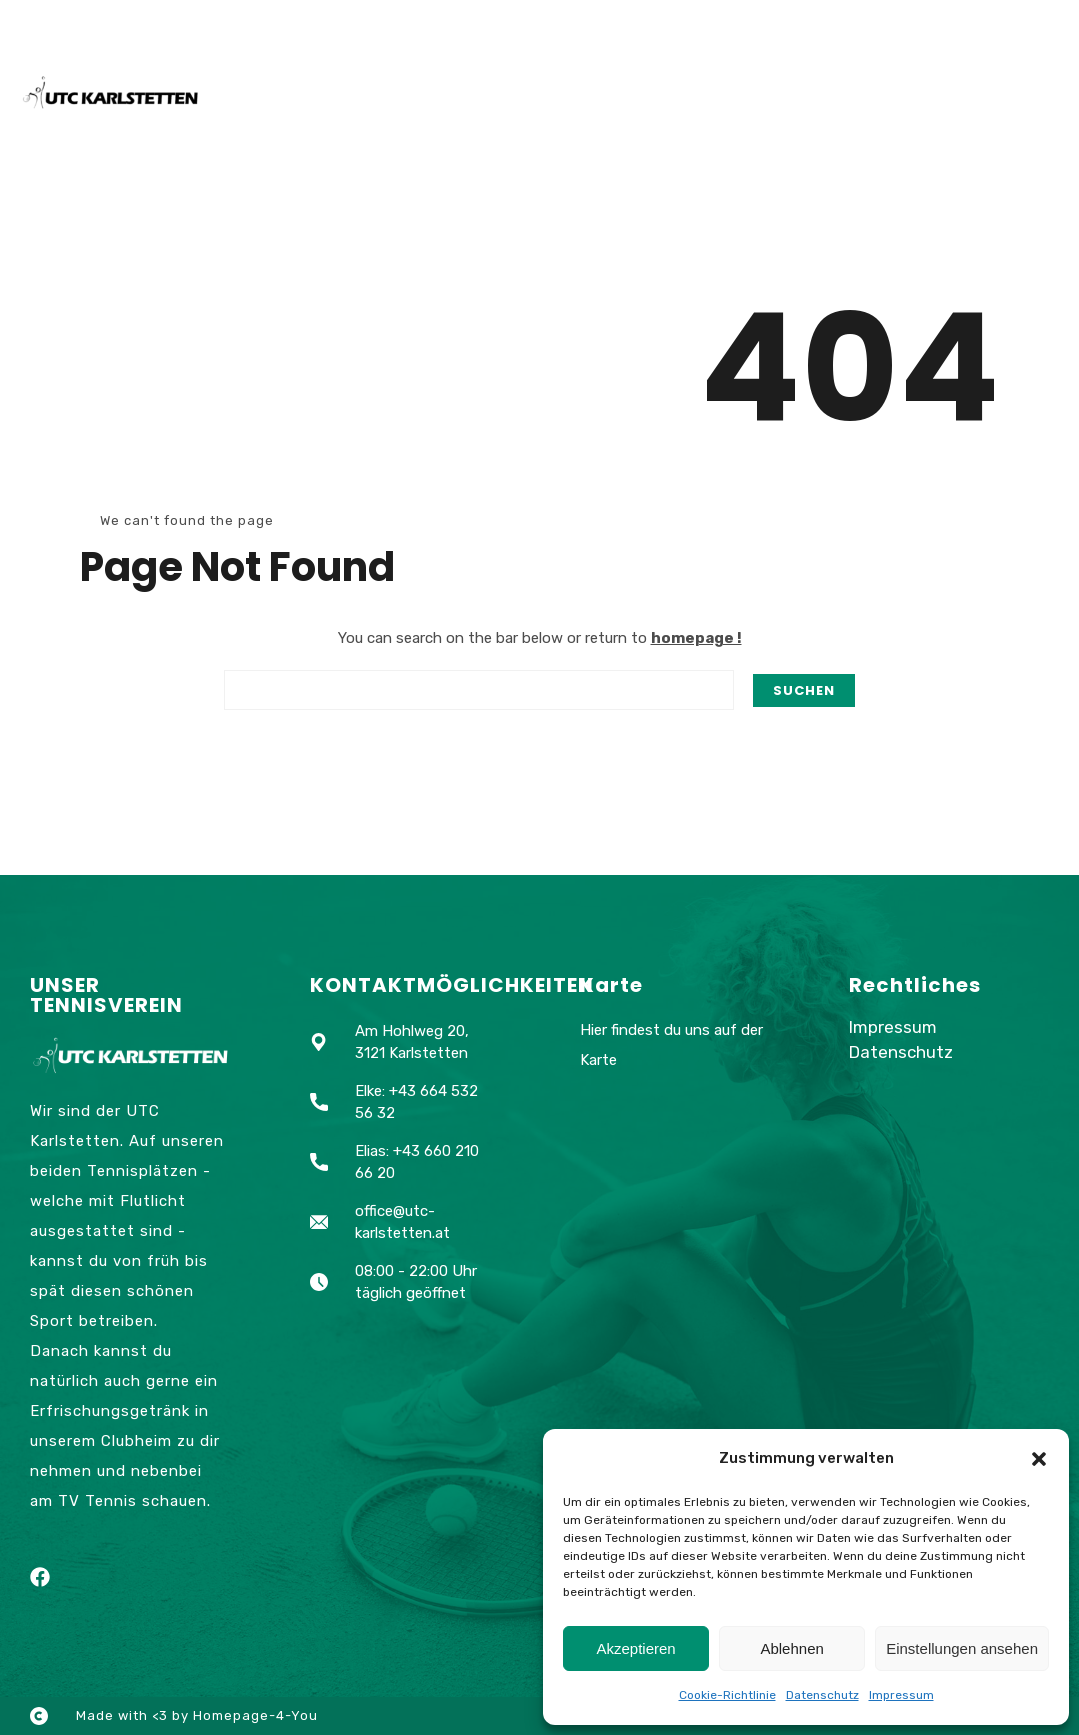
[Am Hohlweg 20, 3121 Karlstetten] (675, 1245)
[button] (1039, 1459)
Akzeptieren (635, 1648)
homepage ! (696, 638)
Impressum (901, 1695)
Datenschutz (822, 1695)
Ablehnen (791, 1648)
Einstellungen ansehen (962, 1648)
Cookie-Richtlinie (727, 1695)
